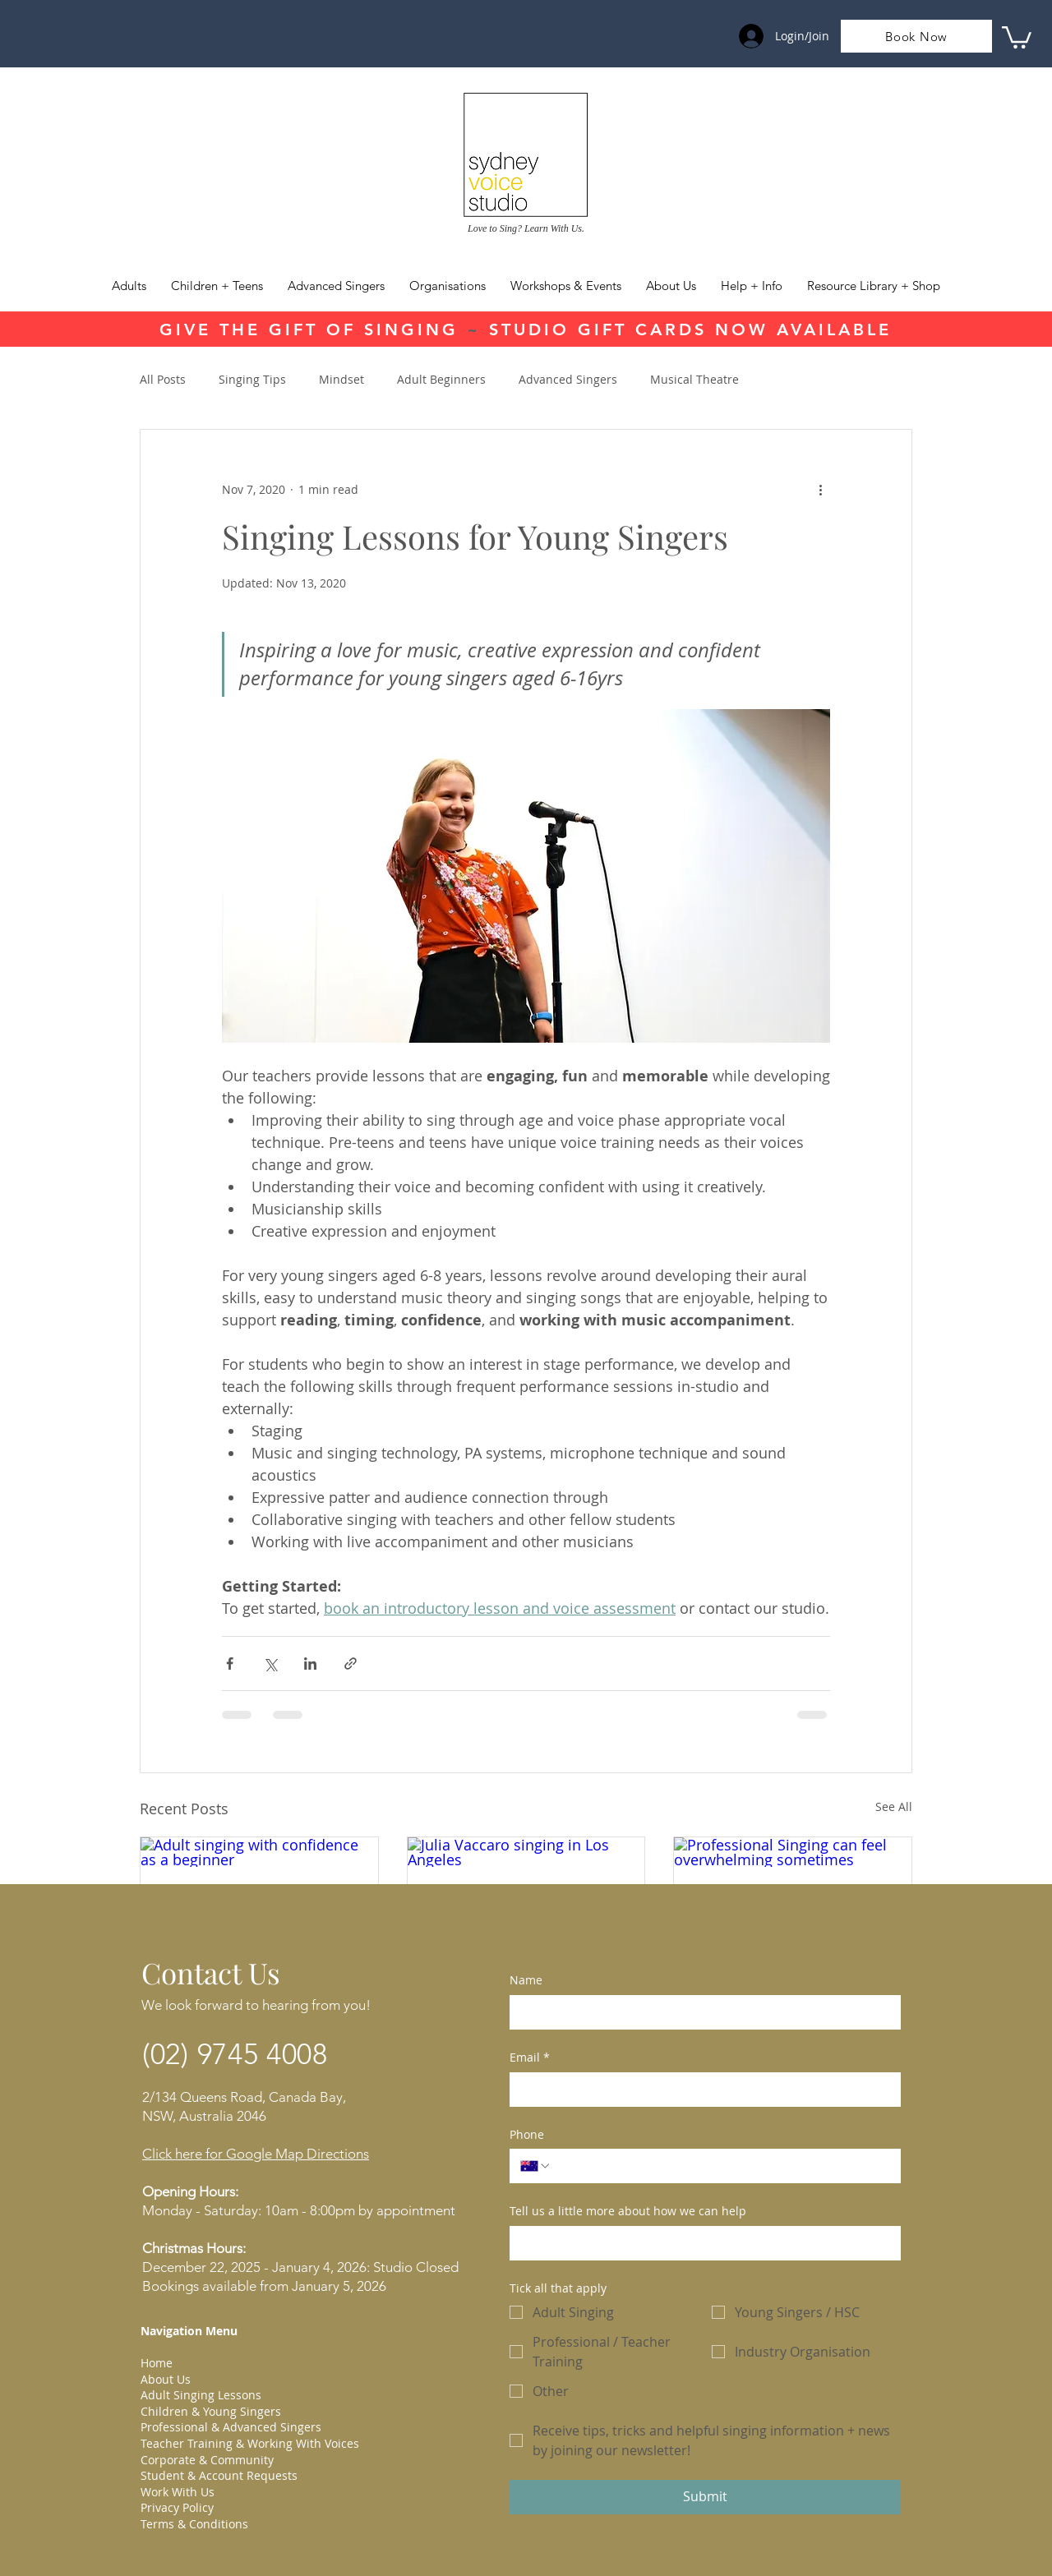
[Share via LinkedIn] (310, 1663)
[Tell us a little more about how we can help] (700, 2243)
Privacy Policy (177, 2507)
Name (526, 1980)
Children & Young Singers (211, 2411)
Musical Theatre (694, 379)
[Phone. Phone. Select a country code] (535, 2166)
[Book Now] (916, 36)
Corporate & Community (207, 2460)
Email (530, 2057)
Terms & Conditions (194, 2524)
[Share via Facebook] (230, 1663)
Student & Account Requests (219, 2475)
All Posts (163, 379)
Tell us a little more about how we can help (628, 2211)
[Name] (700, 2012)
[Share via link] (350, 1663)
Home (157, 2363)
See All (893, 1806)
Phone (527, 2134)
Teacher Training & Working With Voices (250, 2443)
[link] (1016, 36)
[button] (751, 285)
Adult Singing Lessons (201, 2395)
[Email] (700, 2089)
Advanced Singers (568, 379)
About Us (166, 2379)
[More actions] (820, 489)
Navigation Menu (189, 2331)
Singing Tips (252, 379)
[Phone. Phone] (720, 2166)
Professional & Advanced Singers (231, 2427)
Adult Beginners (441, 379)
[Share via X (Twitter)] (270, 1663)
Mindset (341, 379)
